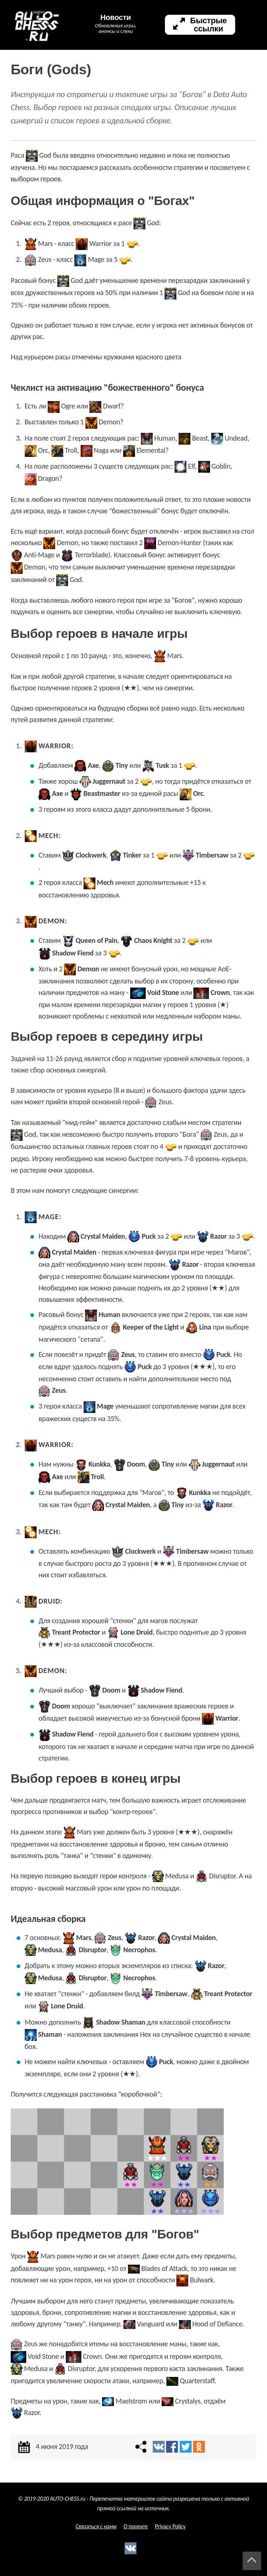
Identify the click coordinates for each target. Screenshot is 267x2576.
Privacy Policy (170, 2526)
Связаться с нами (95, 2526)
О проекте (136, 2526)
